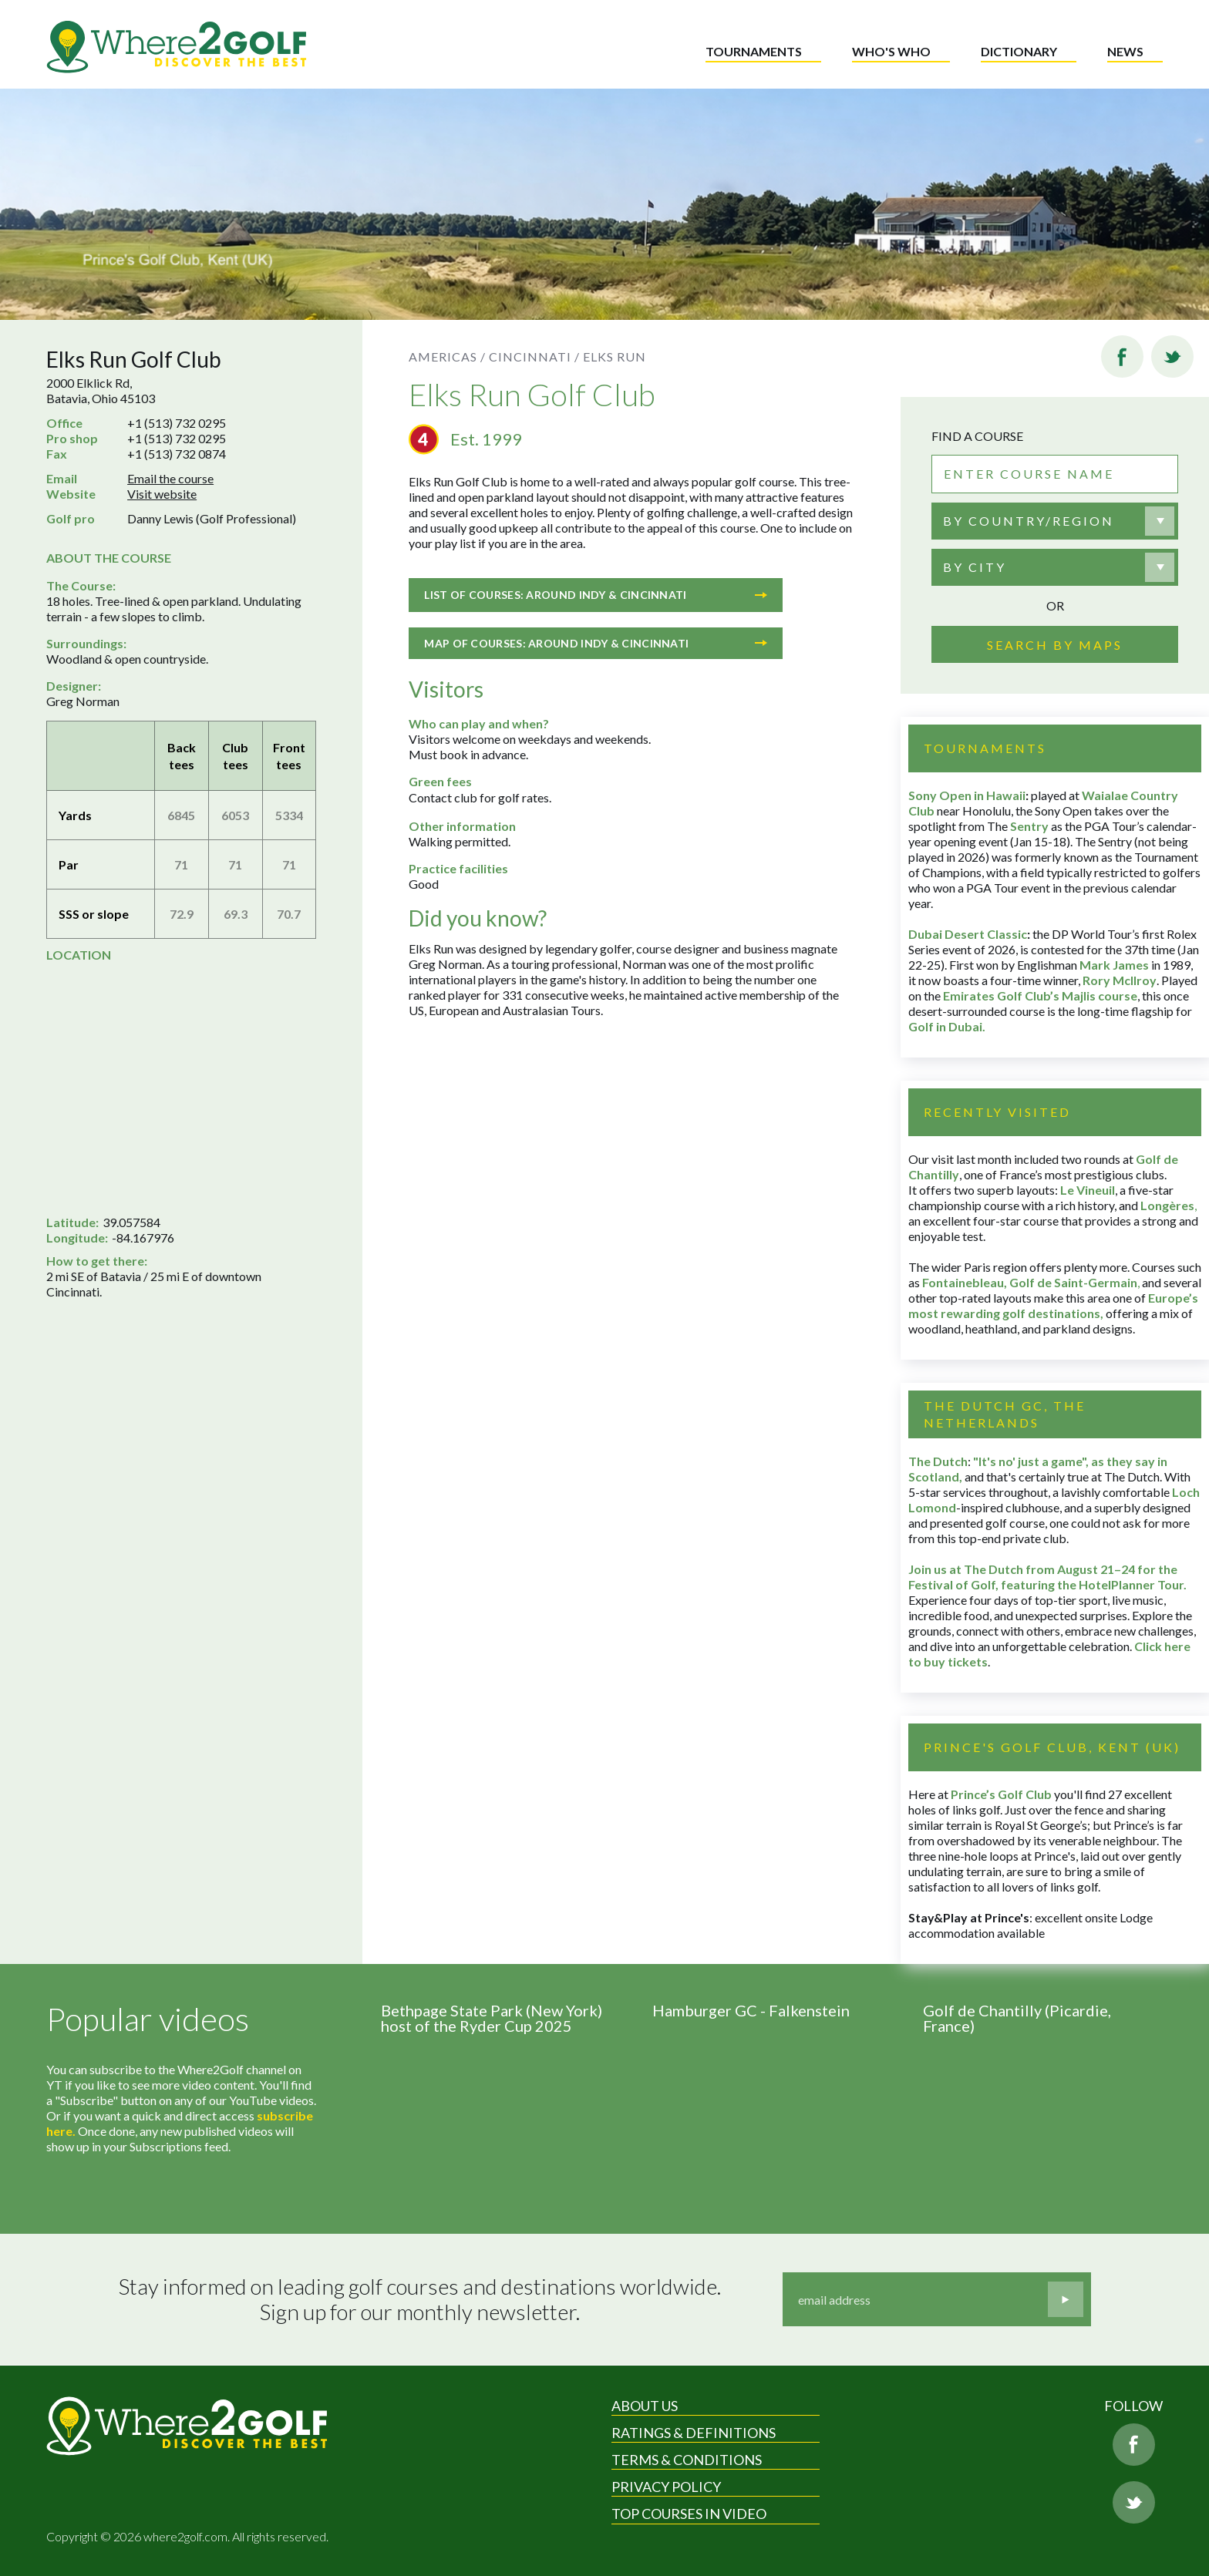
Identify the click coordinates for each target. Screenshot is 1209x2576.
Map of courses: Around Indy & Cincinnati (595, 643)
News (1125, 51)
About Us (644, 2405)
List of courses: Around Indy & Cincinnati (595, 594)
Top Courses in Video (688, 2513)
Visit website (162, 493)
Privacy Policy (666, 2486)
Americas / (447, 356)
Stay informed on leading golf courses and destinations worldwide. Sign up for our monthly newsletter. (420, 2299)
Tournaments (754, 51)
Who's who (891, 51)
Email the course (170, 478)
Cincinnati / (534, 356)
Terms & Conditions (686, 2459)
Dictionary (1019, 51)
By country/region (1028, 520)
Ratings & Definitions (693, 2432)
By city (974, 567)
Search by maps (1055, 644)
